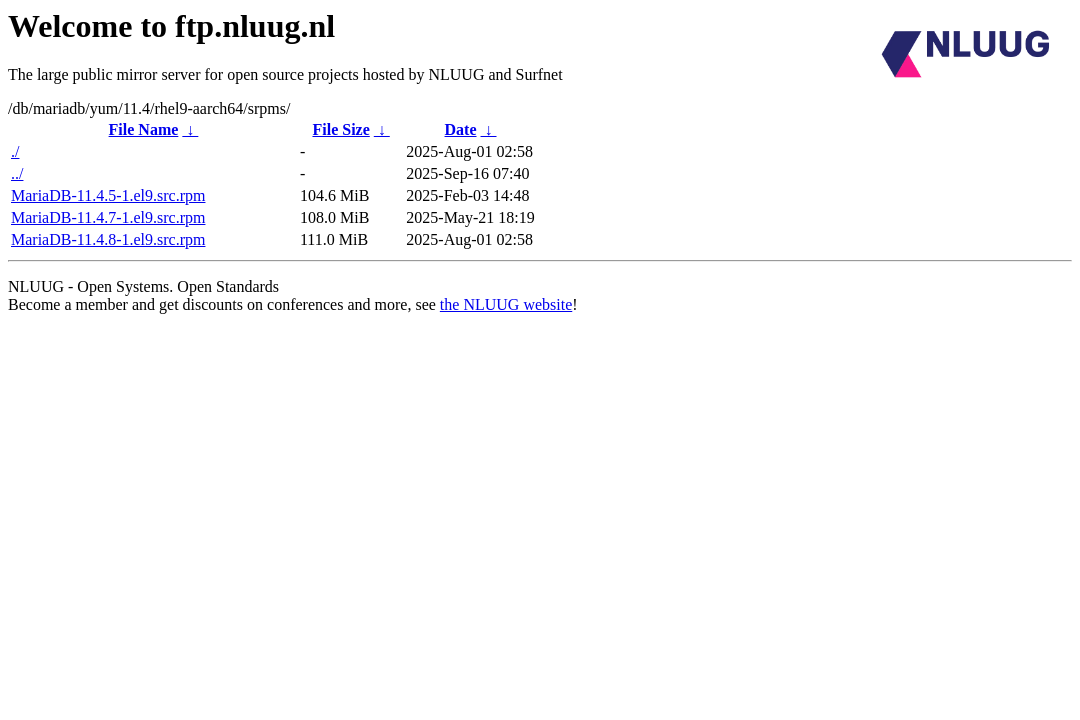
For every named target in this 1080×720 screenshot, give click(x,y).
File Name (144, 129)
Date (461, 129)
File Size (340, 129)
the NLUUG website (506, 304)
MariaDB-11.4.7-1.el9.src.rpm (108, 217)
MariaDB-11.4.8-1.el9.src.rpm (108, 239)
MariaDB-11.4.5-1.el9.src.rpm (108, 195)
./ (15, 151)
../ (17, 173)
